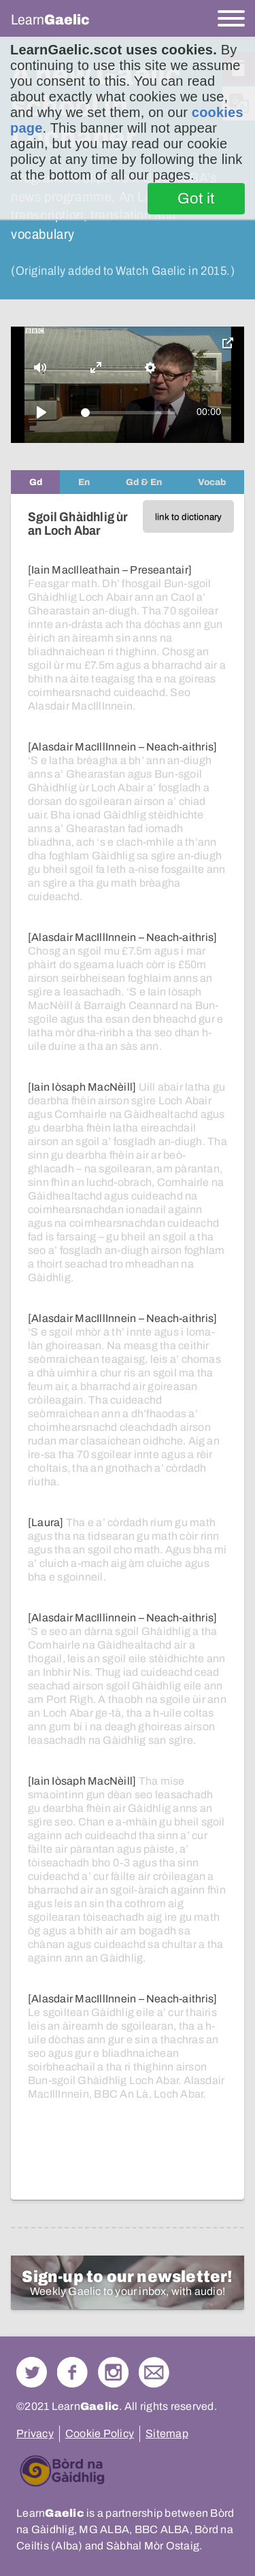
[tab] (35, 482)
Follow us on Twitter (31, 2372)
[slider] (128, 412)
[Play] (41, 412)
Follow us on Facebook (72, 2372)
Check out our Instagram (113, 2372)
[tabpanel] (127, 1347)
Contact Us (154, 2372)
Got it (196, 199)
